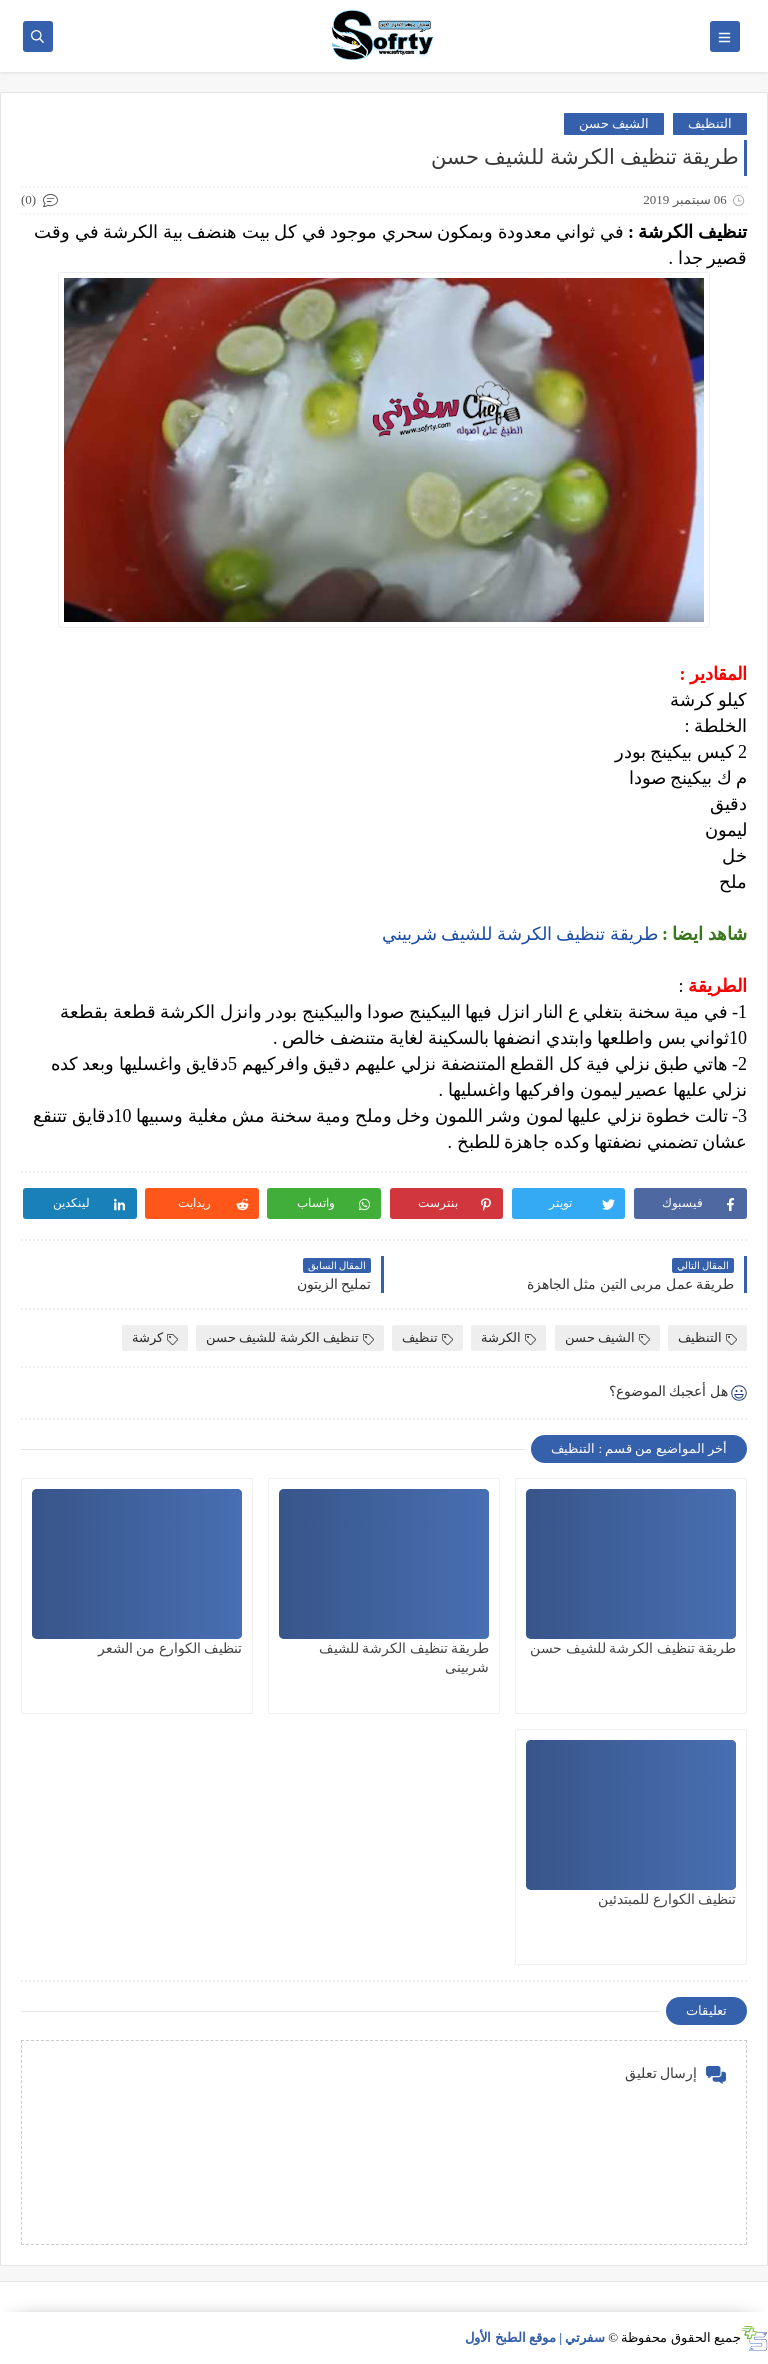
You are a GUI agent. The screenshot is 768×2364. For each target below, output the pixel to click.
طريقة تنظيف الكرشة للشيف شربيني (520, 934)
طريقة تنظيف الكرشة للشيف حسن (633, 1648)
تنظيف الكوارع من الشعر (170, 1648)
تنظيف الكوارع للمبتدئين (667, 1899)
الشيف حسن (614, 123)
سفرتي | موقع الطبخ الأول (535, 2337)
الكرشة (508, 1337)
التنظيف (710, 123)
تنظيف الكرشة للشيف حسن (290, 1337)
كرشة (155, 1337)
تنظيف (427, 1337)
